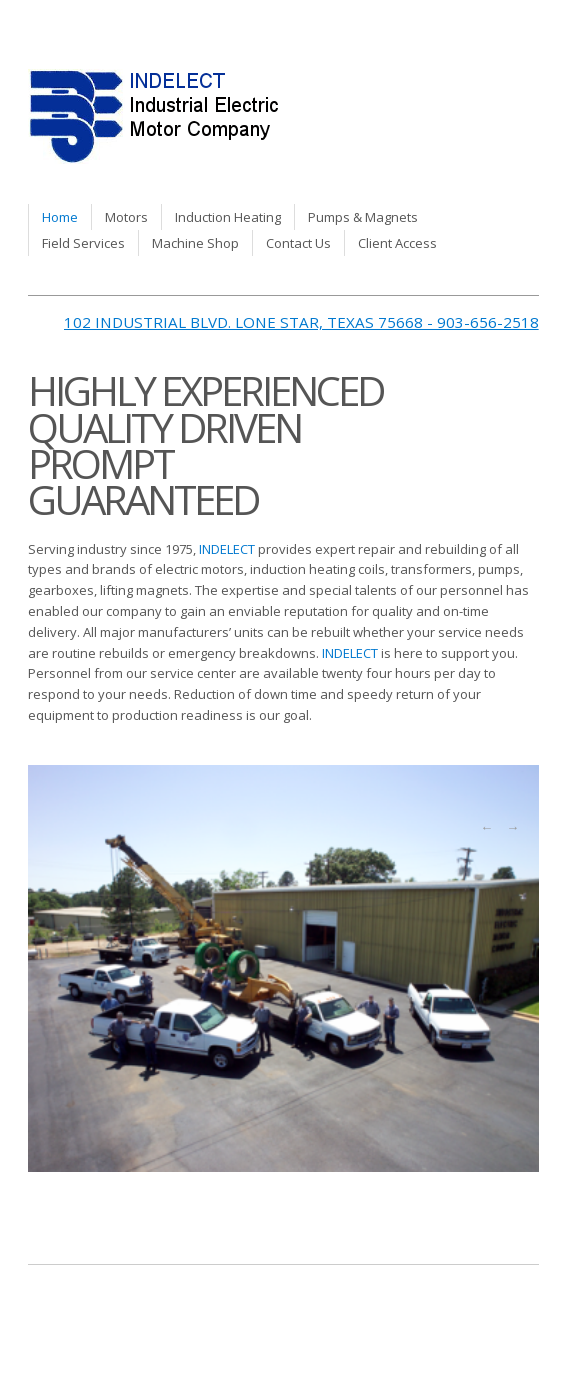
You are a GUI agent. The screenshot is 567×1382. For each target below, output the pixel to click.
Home (60, 217)
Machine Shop (195, 243)
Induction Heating (228, 217)
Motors (126, 217)
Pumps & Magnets (363, 217)
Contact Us (298, 243)
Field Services (83, 243)
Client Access (397, 243)
